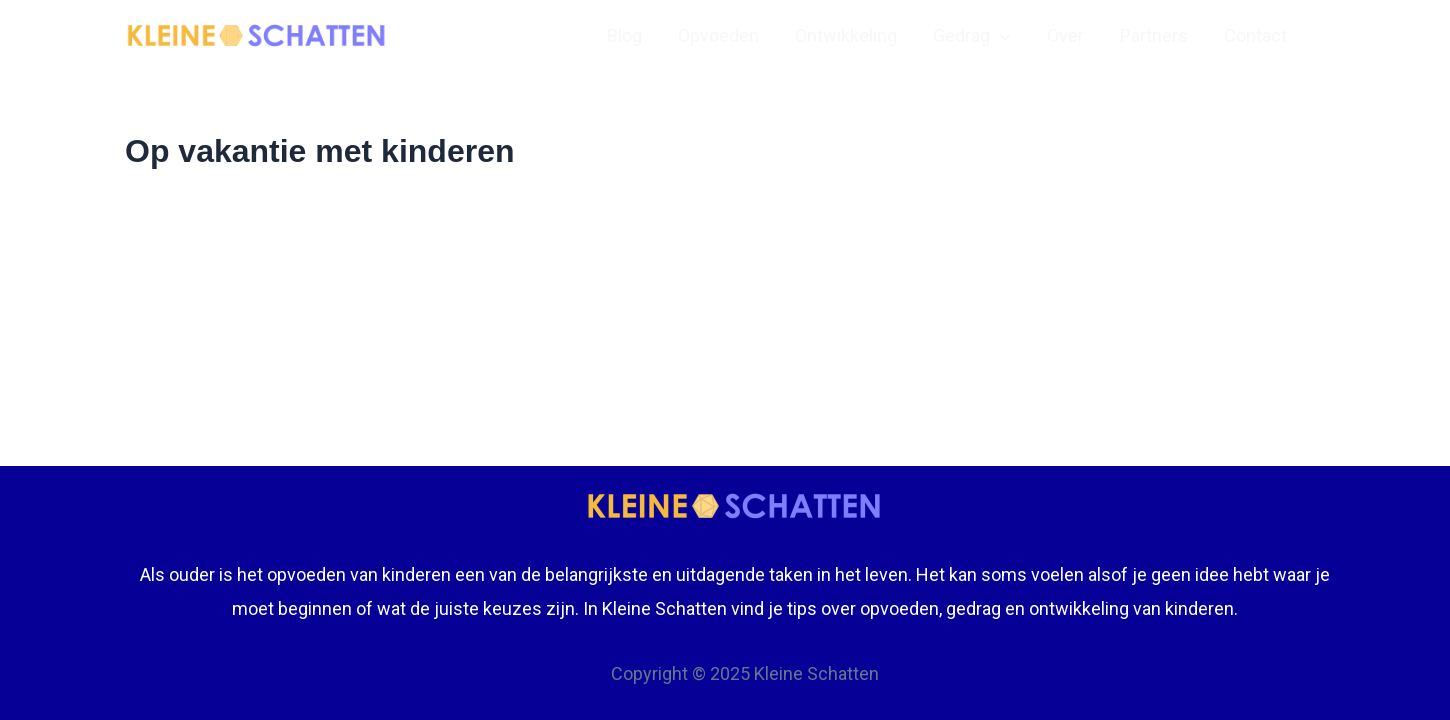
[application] (1000, 36)
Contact (1255, 35)
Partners (1154, 35)
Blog (624, 35)
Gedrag (972, 36)
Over (1065, 35)
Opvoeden (718, 35)
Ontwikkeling (846, 35)
